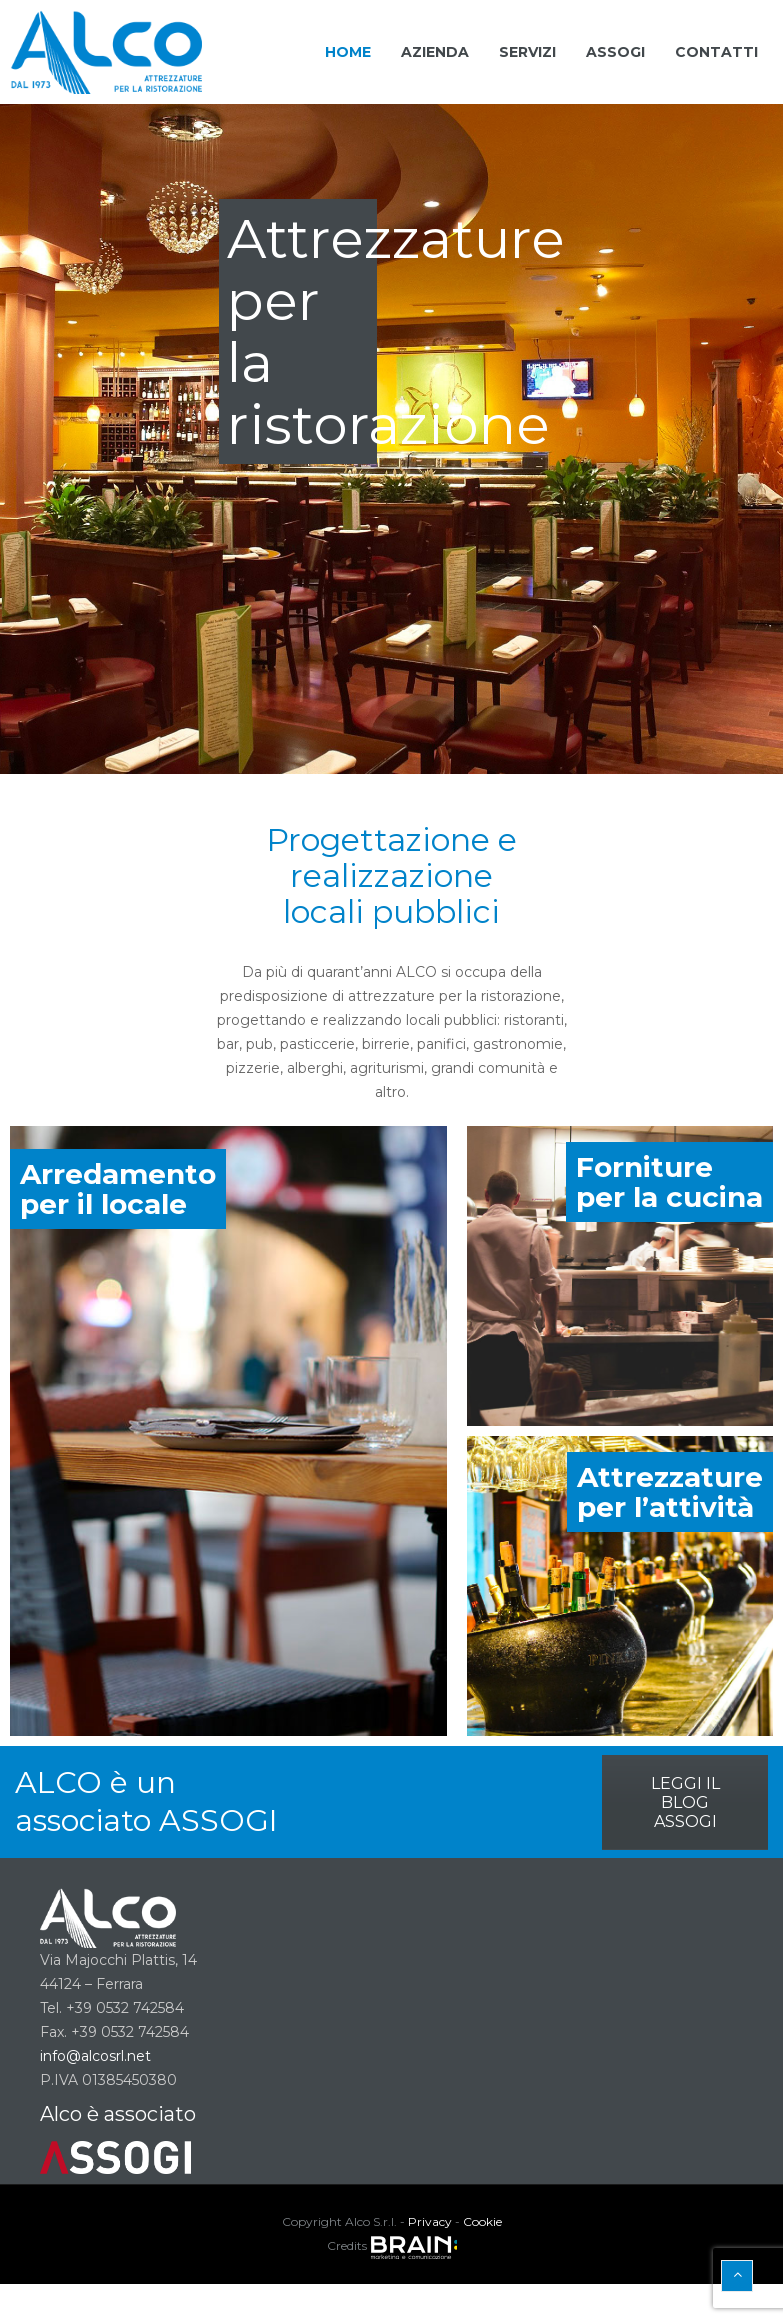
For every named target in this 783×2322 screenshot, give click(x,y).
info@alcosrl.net (95, 2056)
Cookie (482, 2221)
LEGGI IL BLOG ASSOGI (685, 1802)
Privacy (430, 2221)
